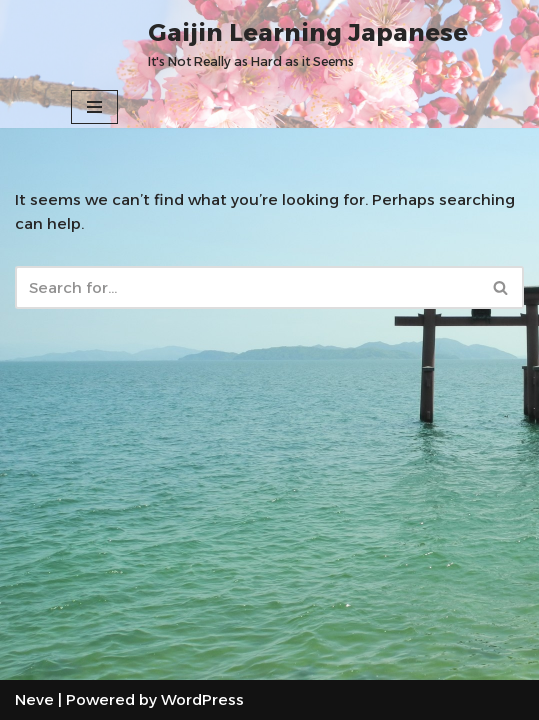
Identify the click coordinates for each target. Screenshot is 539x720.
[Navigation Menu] (94, 107)
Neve (34, 699)
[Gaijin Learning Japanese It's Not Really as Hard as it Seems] (308, 43)
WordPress (202, 699)
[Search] (247, 287)
